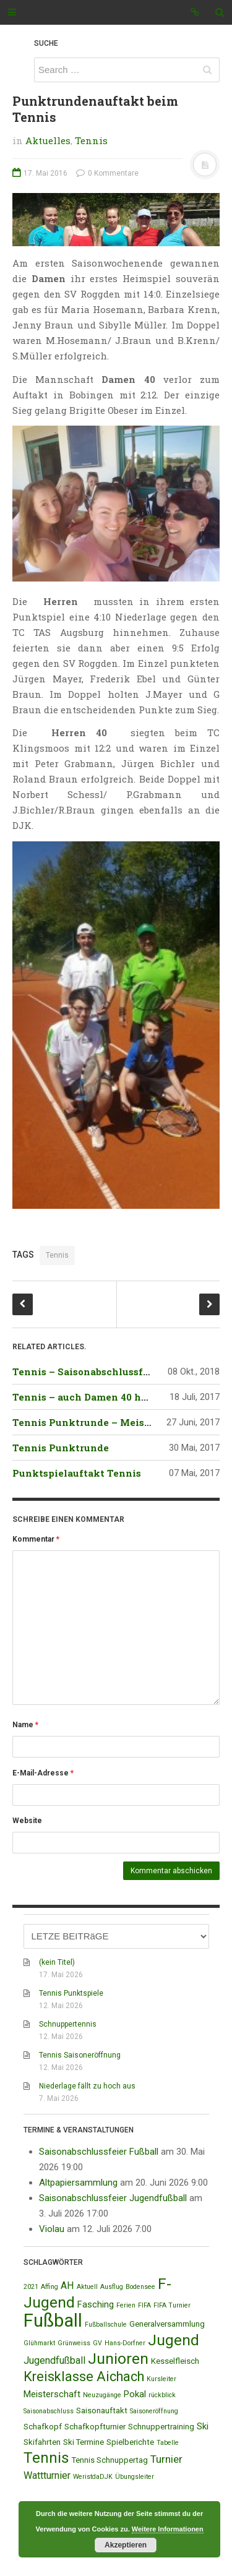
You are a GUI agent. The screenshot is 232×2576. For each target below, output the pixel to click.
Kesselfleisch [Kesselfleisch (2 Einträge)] (175, 2361)
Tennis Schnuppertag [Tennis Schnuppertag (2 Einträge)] (110, 2460)
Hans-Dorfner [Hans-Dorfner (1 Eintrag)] (125, 2343)
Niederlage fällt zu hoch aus (87, 2086)
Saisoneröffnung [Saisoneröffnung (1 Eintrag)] (154, 2411)
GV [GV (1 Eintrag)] (97, 2343)
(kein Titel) (57, 1962)
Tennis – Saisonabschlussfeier (87, 1371)
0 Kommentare (107, 173)
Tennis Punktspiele (71, 1993)
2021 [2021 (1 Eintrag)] (31, 2287)
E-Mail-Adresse (43, 1773)
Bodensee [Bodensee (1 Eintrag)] (140, 2287)
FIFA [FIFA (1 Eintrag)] (144, 2305)
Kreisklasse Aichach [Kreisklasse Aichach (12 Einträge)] (84, 2376)
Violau (51, 2229)
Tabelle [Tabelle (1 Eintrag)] (168, 2443)
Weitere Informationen (168, 2529)
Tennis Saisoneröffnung (80, 2055)
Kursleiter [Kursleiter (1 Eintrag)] (161, 2379)
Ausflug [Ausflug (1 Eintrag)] (111, 2287)
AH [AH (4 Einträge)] (67, 2285)
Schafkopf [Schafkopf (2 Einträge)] (43, 2426)
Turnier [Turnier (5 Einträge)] (166, 2459)
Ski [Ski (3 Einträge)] (202, 2426)
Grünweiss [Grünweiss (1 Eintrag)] (74, 2343)
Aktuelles (48, 140)
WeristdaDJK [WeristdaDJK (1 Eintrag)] (93, 2477)
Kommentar (35, 1539)
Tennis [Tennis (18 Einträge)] (46, 2458)
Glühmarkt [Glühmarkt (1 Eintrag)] (39, 2343)
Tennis (91, 140)
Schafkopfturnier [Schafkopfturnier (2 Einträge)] (95, 2426)
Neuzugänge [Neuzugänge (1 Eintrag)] (102, 2395)
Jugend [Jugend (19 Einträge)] (173, 2340)
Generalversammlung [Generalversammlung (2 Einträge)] (167, 2324)
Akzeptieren (126, 2545)
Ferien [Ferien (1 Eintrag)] (125, 2305)
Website (27, 1820)
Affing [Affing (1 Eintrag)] (49, 2287)
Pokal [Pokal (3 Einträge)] (135, 2394)
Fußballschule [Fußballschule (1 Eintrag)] (106, 2325)
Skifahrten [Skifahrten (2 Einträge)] (42, 2442)
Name (25, 1724)
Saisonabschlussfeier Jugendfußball (113, 2198)
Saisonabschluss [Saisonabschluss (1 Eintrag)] (49, 2411)
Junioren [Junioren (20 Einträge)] (118, 2359)
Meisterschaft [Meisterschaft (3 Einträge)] (52, 2394)
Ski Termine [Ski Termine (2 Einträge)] (83, 2442)
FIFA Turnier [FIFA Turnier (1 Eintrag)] (172, 2305)
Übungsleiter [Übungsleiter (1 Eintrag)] (134, 2477)
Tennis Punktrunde (60, 1447)
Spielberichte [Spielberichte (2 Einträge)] (130, 2442)
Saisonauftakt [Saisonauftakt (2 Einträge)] (101, 2410)
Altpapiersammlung (78, 2182)
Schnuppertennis (68, 2024)
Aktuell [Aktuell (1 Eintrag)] (87, 2287)
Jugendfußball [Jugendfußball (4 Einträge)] (54, 2360)
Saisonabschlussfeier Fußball (98, 2151)
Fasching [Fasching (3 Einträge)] (95, 2304)
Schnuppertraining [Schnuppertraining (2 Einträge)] (161, 2426)
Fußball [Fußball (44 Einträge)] (53, 2320)
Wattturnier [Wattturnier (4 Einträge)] (47, 2475)
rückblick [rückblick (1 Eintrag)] (162, 2395)
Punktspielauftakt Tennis (76, 1473)
